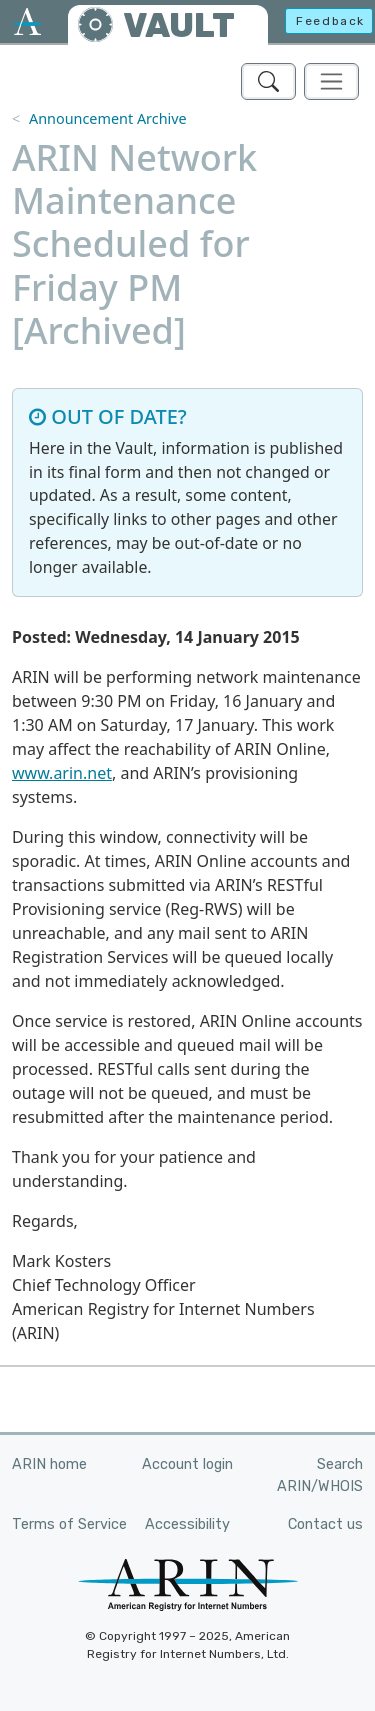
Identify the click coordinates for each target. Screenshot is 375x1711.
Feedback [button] (330, 21)
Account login (187, 1464)
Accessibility (187, 1524)
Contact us (325, 1524)
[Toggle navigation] (331, 81)
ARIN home (49, 1464)
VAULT (179, 25)
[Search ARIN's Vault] (268, 81)
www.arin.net (62, 773)
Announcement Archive (108, 118)
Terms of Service (69, 1524)
